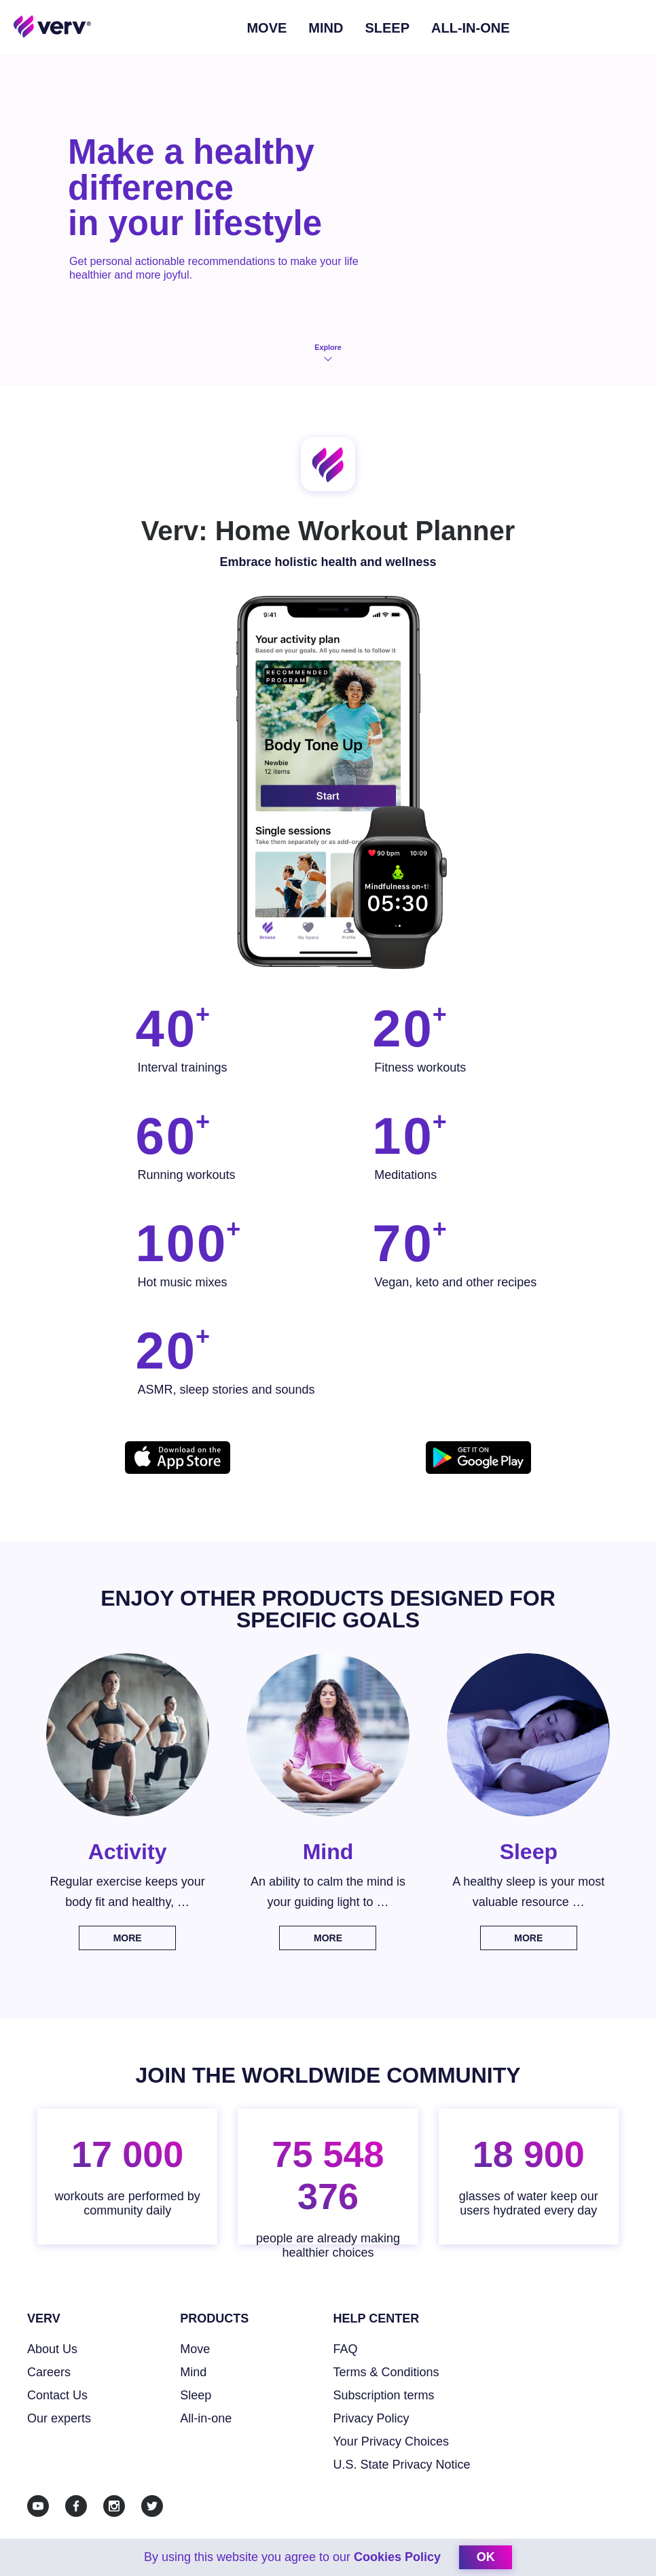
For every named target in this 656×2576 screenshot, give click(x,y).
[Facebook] (76, 2506)
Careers (49, 2372)
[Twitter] (152, 2506)
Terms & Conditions (386, 2372)
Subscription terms (384, 2395)
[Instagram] (114, 2506)
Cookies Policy (397, 2557)
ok (486, 2557)
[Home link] (53, 25)
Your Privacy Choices (391, 2441)
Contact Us (57, 2395)
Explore (327, 353)
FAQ (345, 2349)
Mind (325, 27)
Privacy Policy (371, 2418)
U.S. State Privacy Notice (402, 2464)
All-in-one (206, 2418)
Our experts (59, 2418)
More (127, 1938)
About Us (52, 2349)
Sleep (387, 27)
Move (267, 27)
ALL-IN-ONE (470, 27)
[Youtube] (38, 2506)
